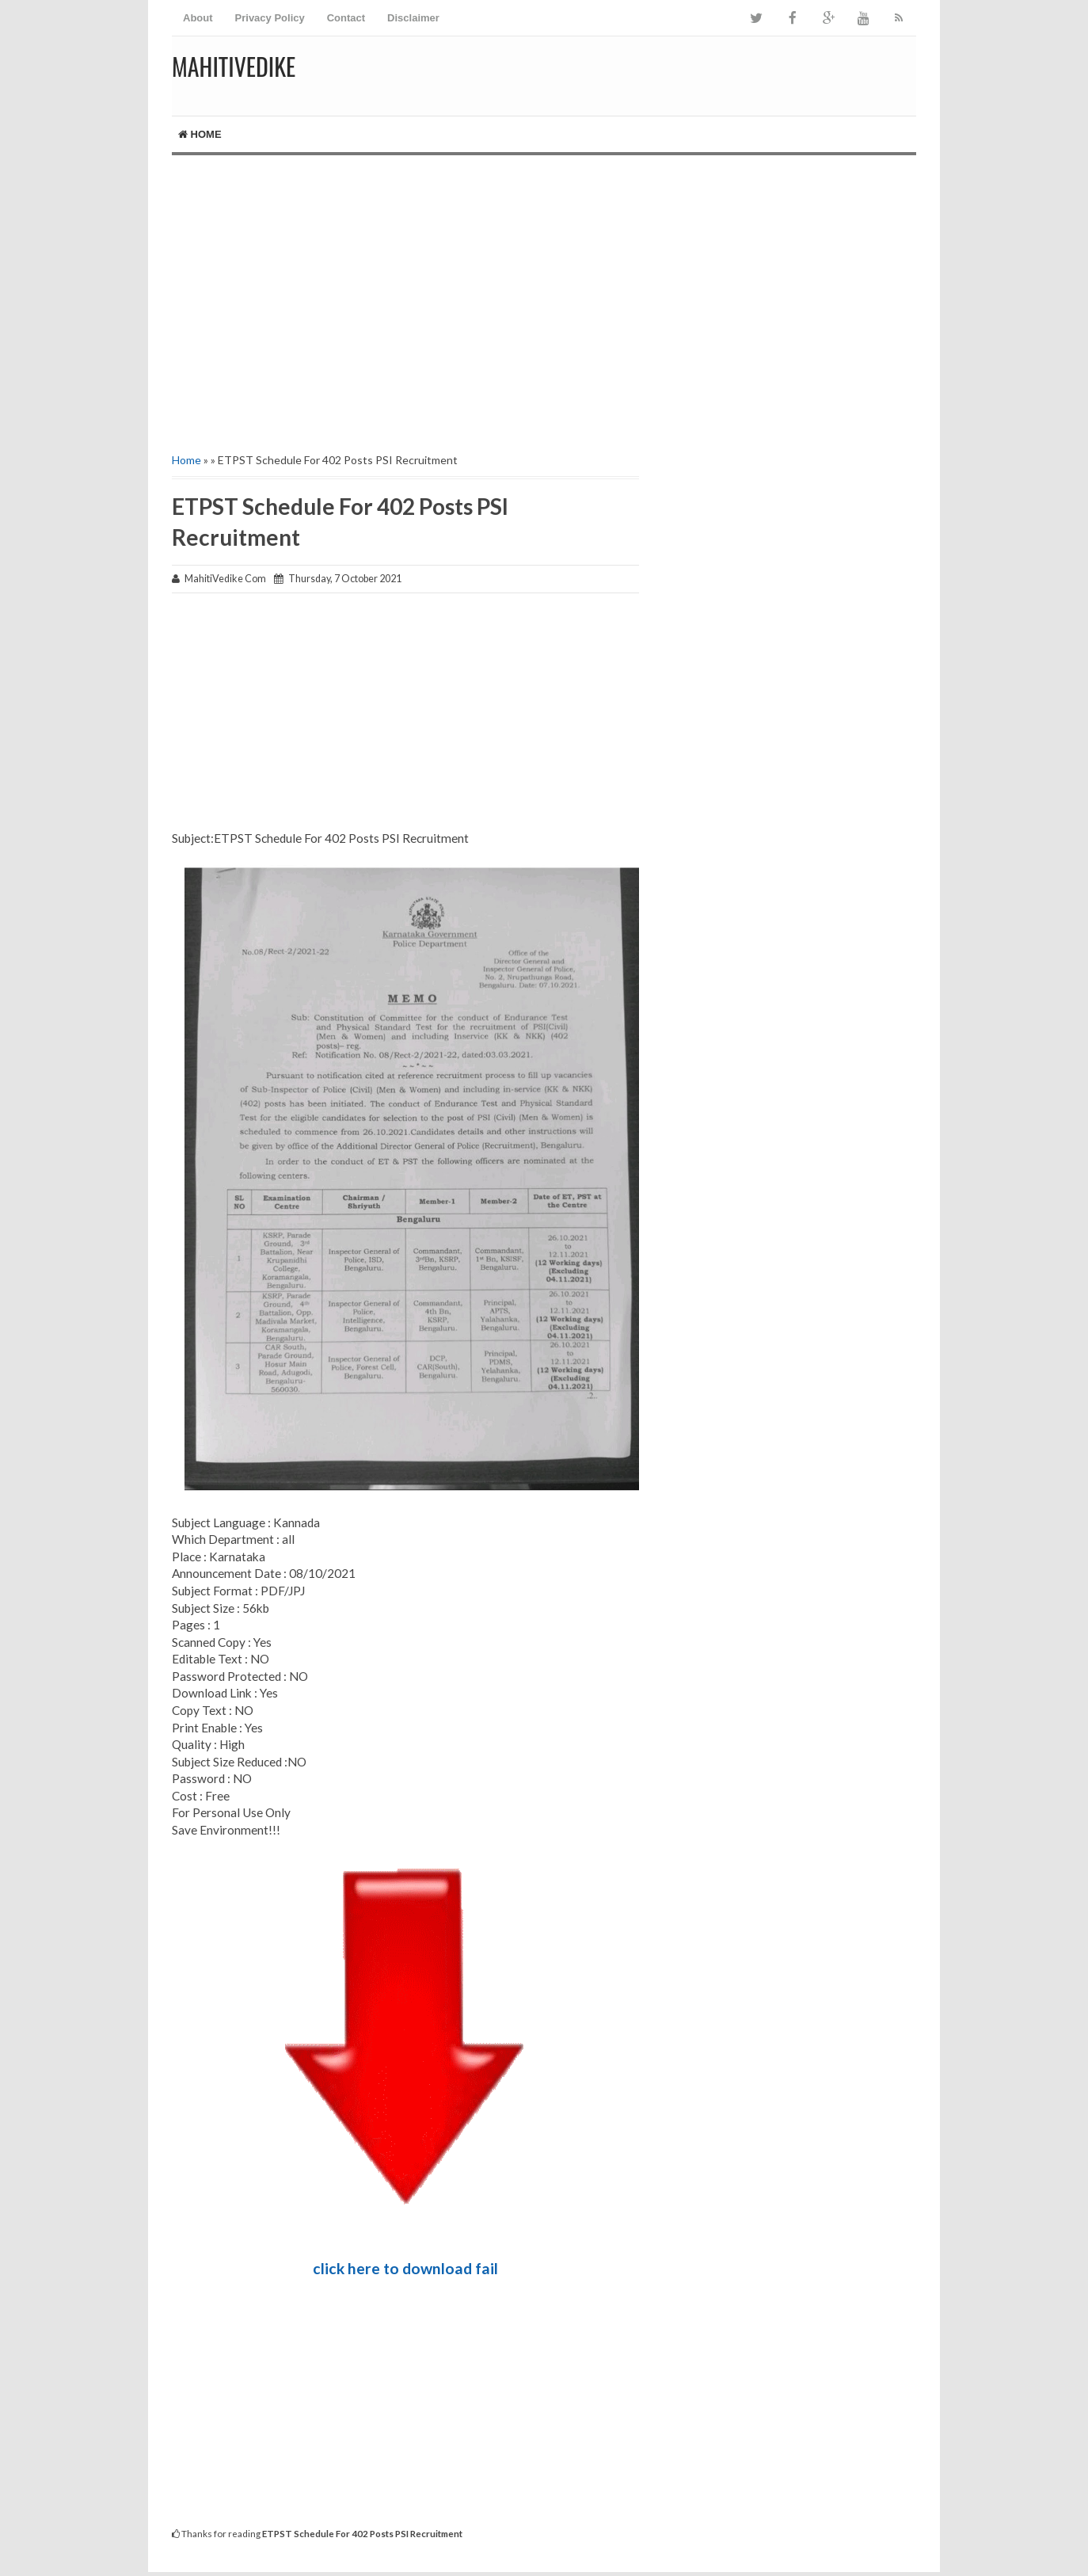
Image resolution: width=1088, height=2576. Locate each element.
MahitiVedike (233, 66)
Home (200, 134)
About (198, 18)
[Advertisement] (544, 290)
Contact (346, 18)
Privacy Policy (270, 18)
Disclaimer (413, 18)
